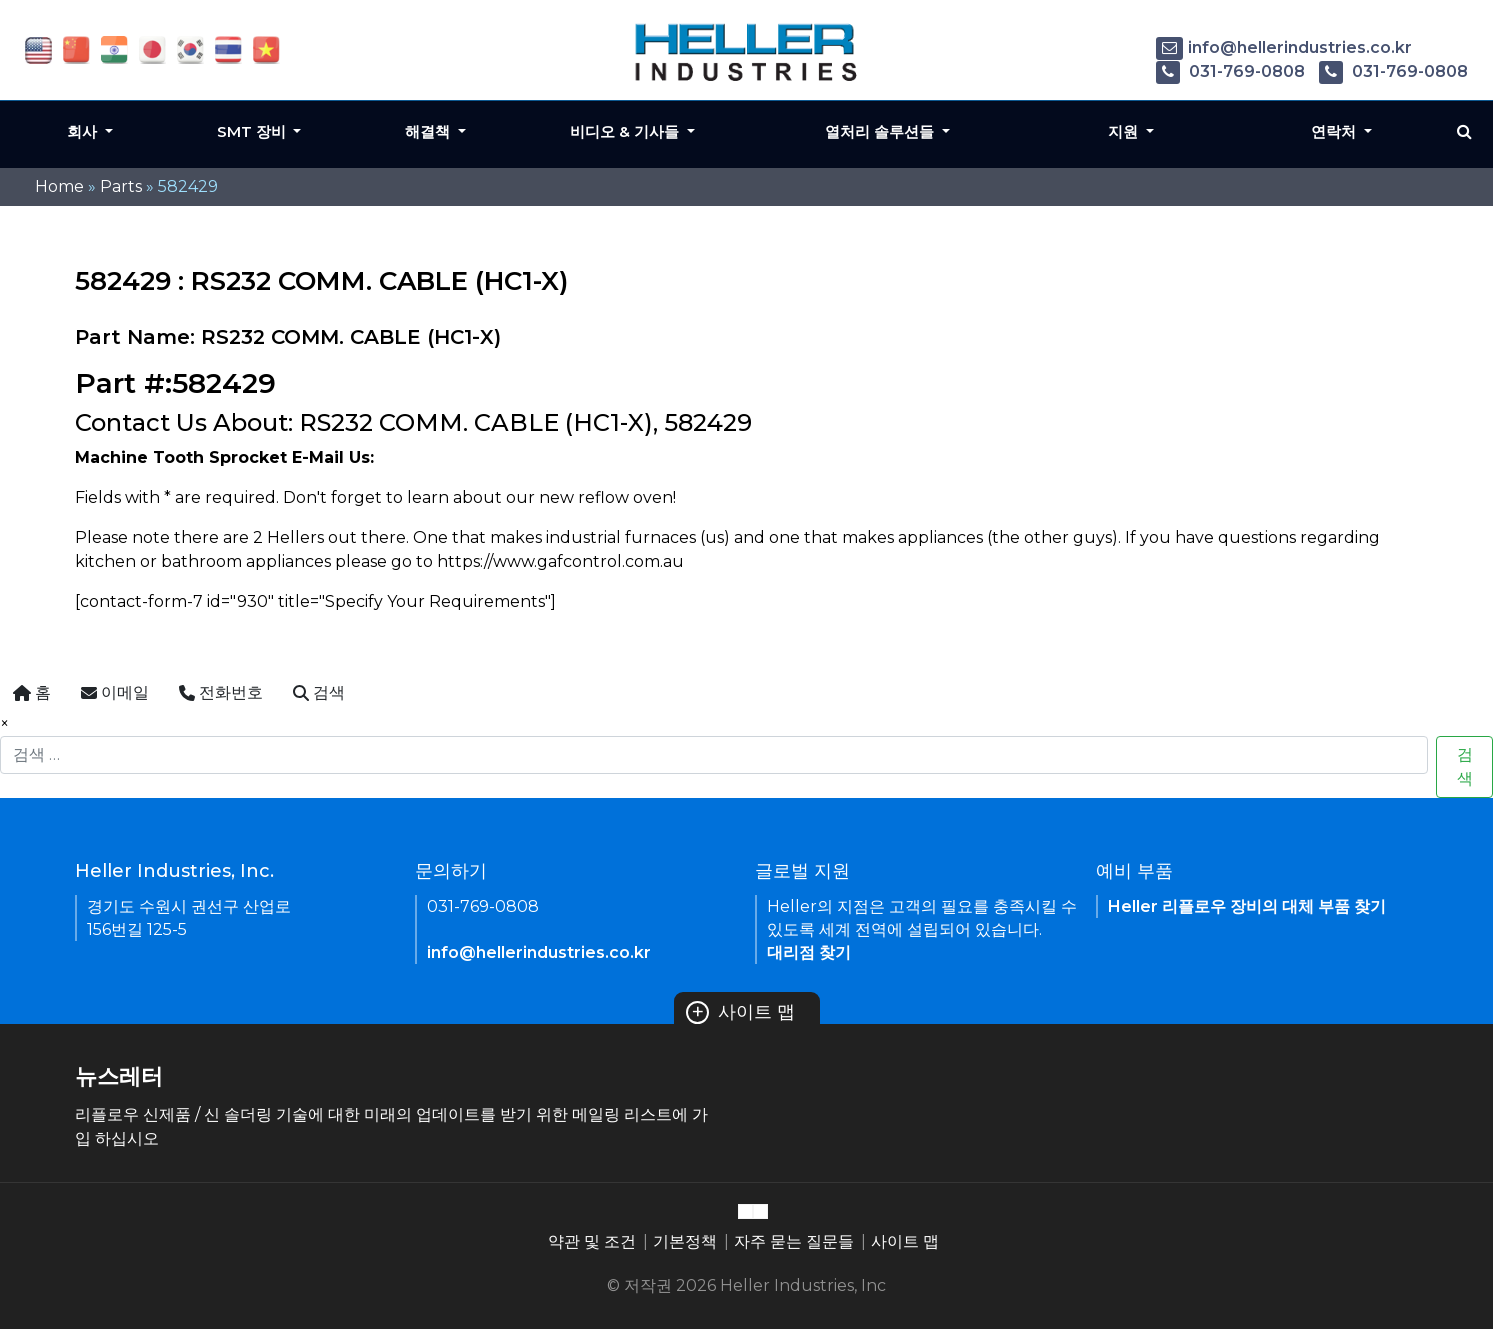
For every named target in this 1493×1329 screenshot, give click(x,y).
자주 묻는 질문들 (794, 1241)
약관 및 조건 (592, 1241)
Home (59, 186)
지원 (1125, 131)
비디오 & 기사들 (626, 131)
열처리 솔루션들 (881, 131)
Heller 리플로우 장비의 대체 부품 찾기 (1247, 906)
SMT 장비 (253, 131)
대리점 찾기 (809, 952)
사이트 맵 (741, 1012)
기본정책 (685, 1241)
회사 (84, 131)
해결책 (429, 131)
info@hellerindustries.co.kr (1284, 47)
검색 (1465, 766)
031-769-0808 (1230, 71)
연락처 (1335, 131)
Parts (121, 186)
